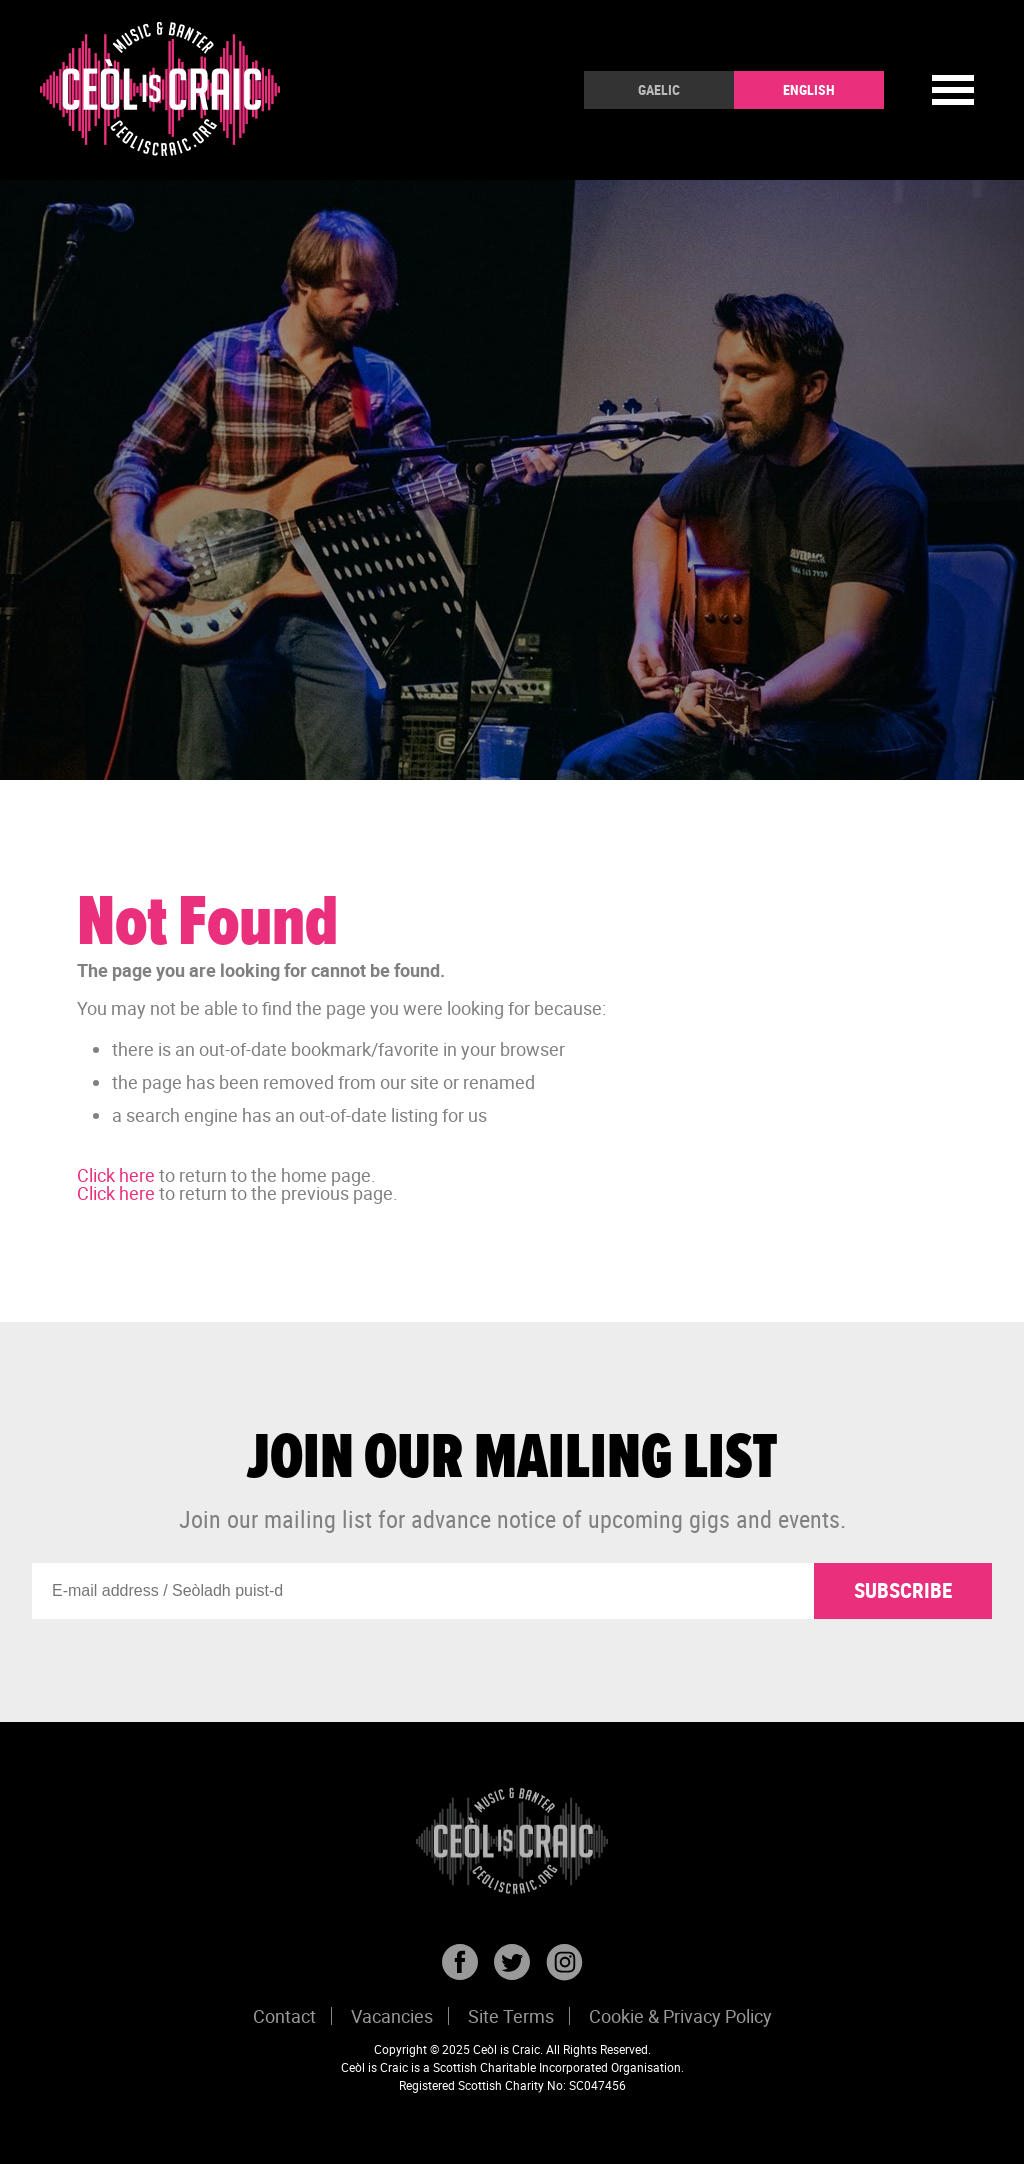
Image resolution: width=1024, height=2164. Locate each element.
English (809, 89)
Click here (116, 1175)
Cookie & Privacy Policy (680, 2016)
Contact (284, 2016)
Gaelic (659, 89)
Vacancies (392, 2016)
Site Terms (511, 2016)
